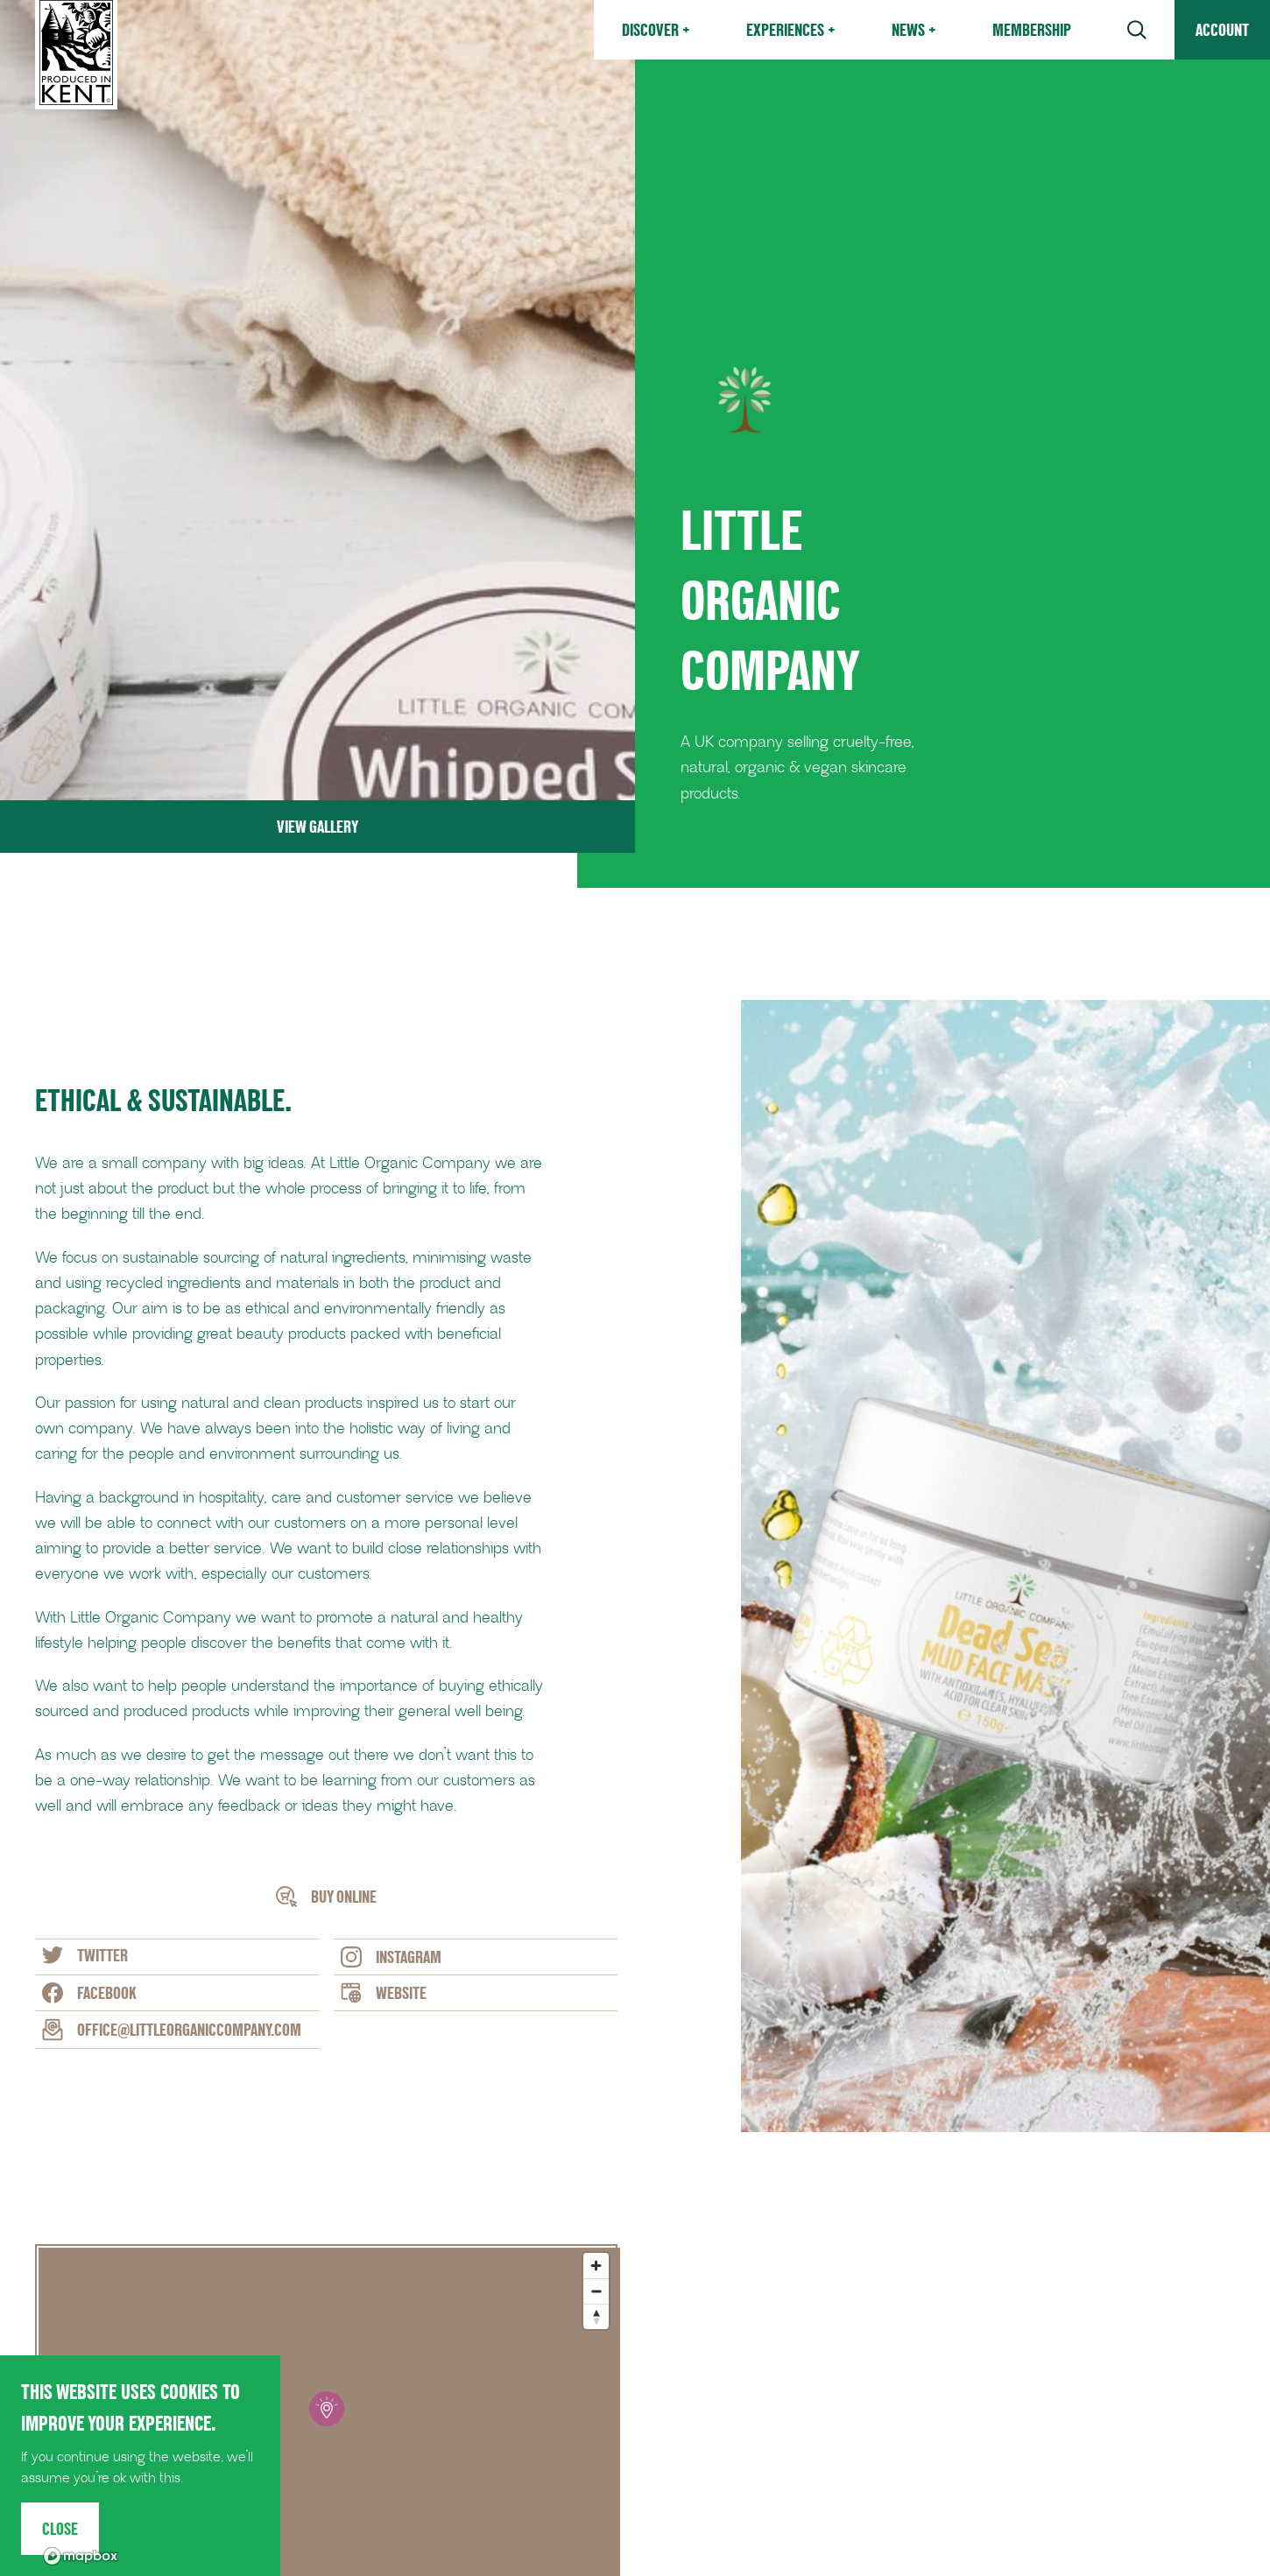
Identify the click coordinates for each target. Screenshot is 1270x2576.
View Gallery (317, 826)
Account (1222, 29)
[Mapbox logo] (80, 2556)
